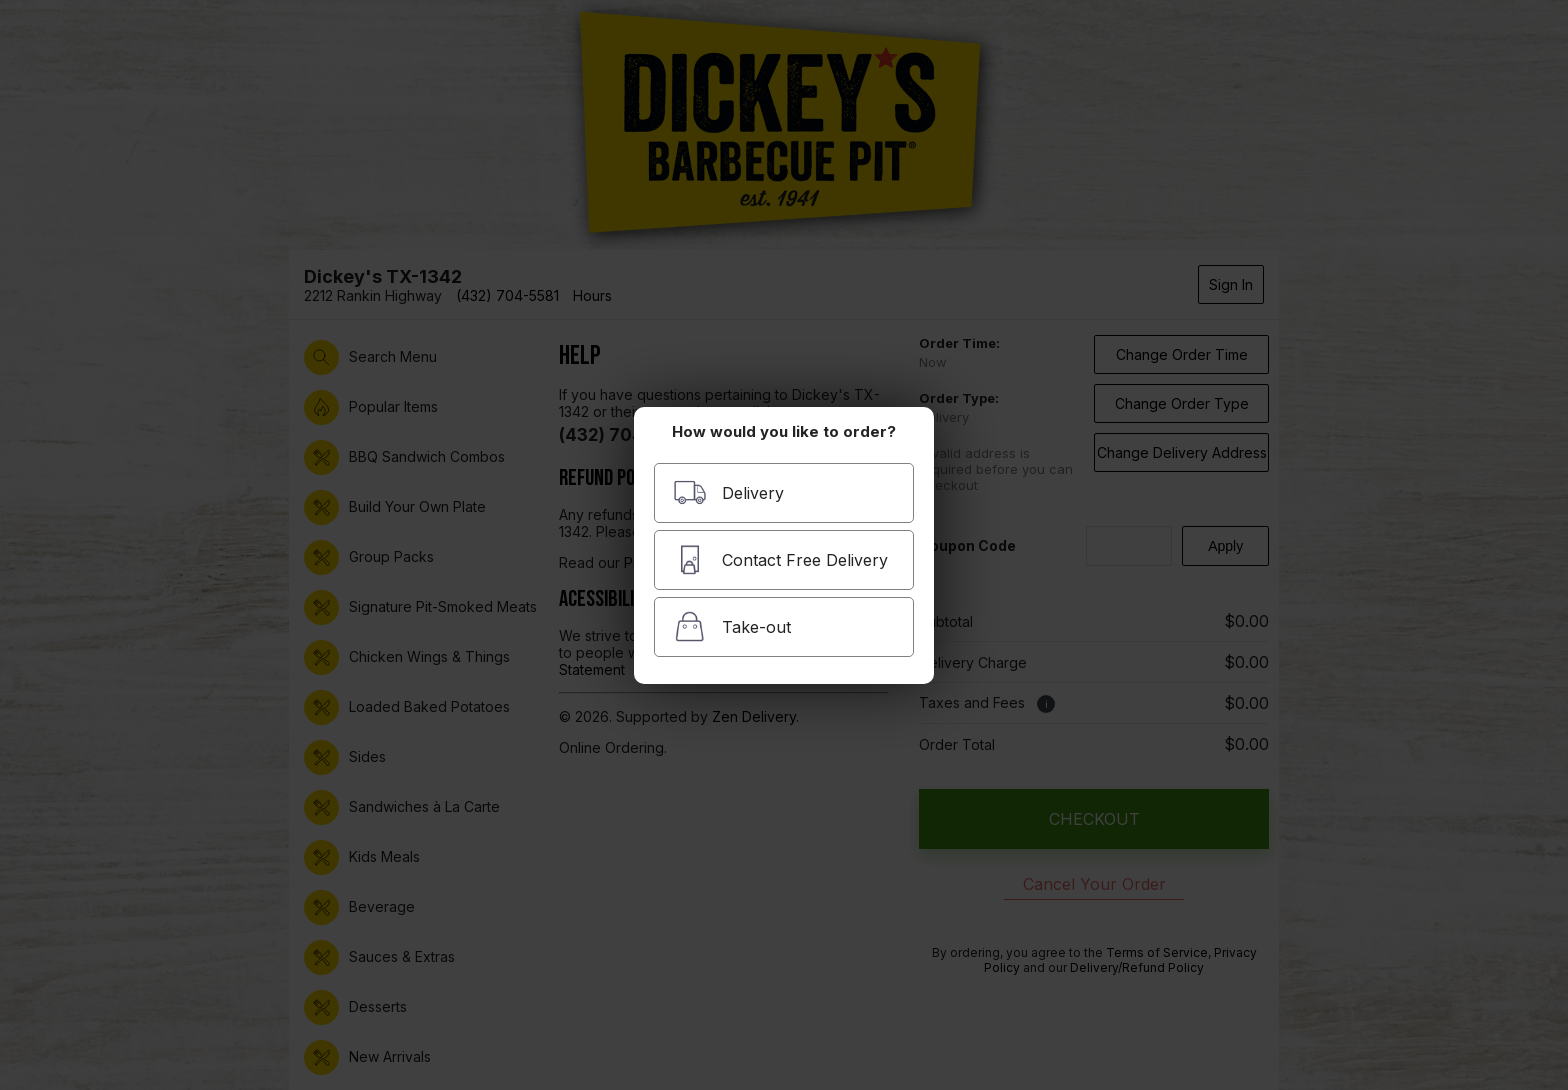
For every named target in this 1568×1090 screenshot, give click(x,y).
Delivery (728, 492)
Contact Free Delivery (780, 559)
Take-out (732, 626)
